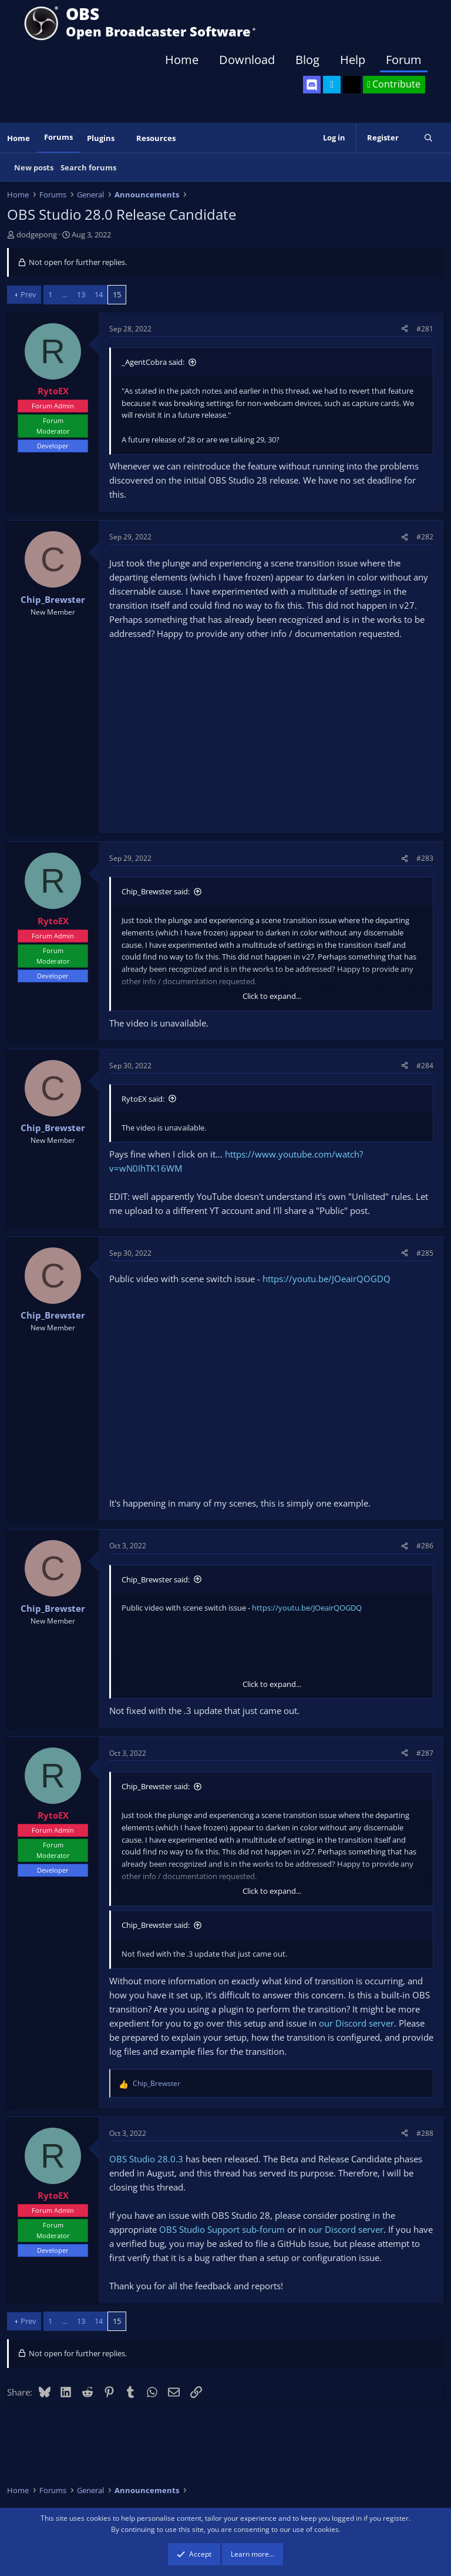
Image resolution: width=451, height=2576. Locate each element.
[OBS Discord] (312, 84)
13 (81, 294)
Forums (58, 137)
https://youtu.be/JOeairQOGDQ (326, 1278)
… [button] (65, 294)
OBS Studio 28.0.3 (146, 2159)
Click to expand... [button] (272, 996)
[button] (123, 138)
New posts (33, 167)
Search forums (88, 167)
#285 (424, 1253)
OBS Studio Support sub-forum (222, 2229)
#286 (424, 1546)
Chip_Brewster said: (156, 891)
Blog (307, 60)
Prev (28, 294)
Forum (404, 60)
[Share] (404, 328)
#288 (424, 2133)
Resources (156, 138)
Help (352, 60)
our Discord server (356, 2023)
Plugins (101, 138)
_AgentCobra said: (153, 362)
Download (247, 60)
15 (117, 294)
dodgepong (36, 234)
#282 (424, 537)
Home (181, 60)
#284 (424, 1066)
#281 (424, 329)
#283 (424, 858)
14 (99, 294)
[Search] (428, 137)
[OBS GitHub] (352, 84)
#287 (424, 1753)
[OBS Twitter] (332, 84)
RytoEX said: (143, 1099)
